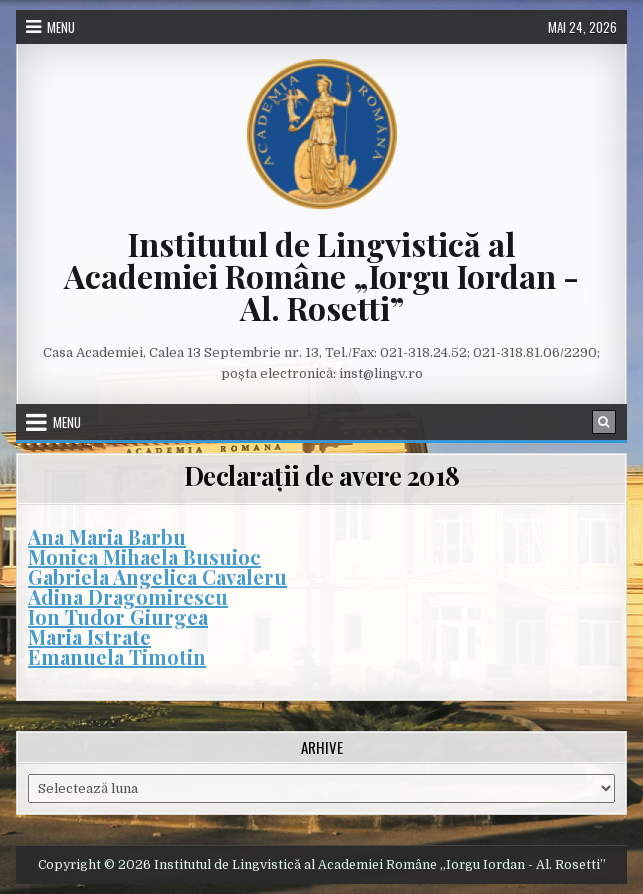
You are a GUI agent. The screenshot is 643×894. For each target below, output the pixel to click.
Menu (61, 27)
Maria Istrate (89, 636)
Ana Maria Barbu (107, 536)
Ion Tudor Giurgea (118, 616)
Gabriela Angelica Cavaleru (157, 576)
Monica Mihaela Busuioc (144, 556)
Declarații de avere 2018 (322, 475)
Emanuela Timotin (117, 656)
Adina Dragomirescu (128, 596)
